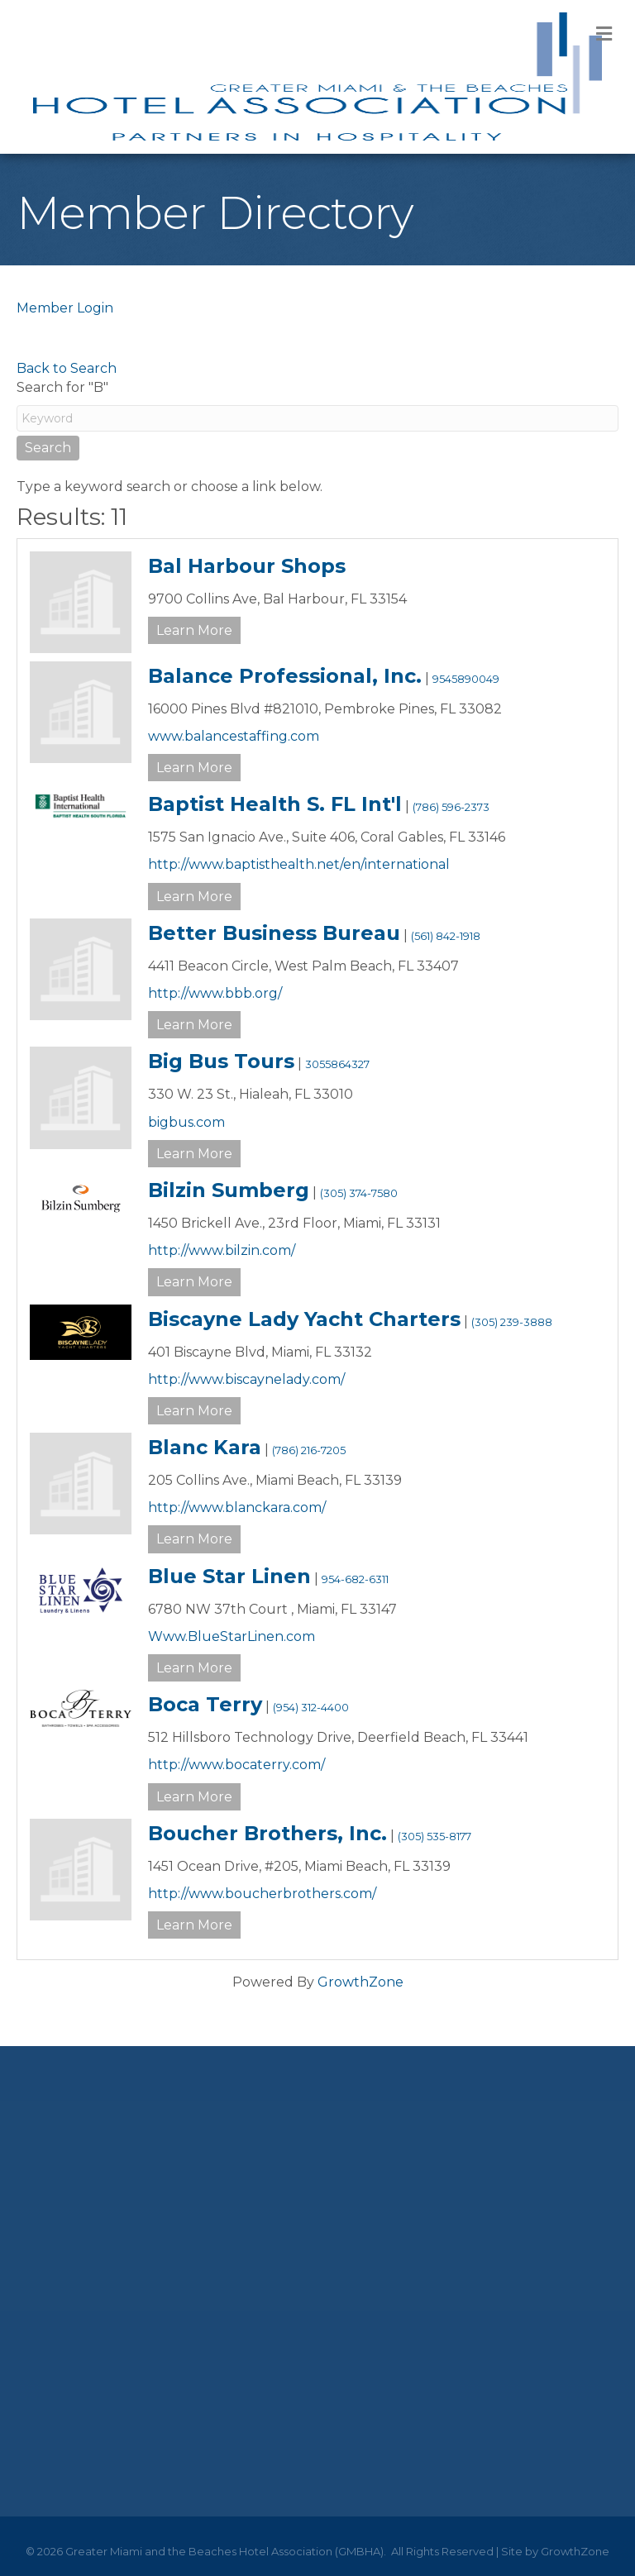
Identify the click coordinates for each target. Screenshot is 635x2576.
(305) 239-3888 (511, 1322)
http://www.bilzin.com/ (221, 1250)
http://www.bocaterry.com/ (236, 1764)
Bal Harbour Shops (247, 566)
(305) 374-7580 (359, 1193)
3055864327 (337, 1064)
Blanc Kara (204, 1447)
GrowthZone (360, 1982)
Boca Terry (205, 1704)
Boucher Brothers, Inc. (267, 1833)
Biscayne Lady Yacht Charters (304, 1319)
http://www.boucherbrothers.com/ (262, 1893)
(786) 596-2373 (451, 807)
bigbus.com (186, 1122)
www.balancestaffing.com (233, 736)
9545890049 (465, 679)
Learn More (194, 630)
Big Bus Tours (221, 1061)
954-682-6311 (355, 1579)
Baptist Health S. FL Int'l (275, 804)
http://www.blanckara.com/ (237, 1507)
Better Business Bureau (274, 933)
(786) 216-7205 (309, 1450)
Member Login (65, 308)
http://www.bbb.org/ (215, 993)
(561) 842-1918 (445, 936)
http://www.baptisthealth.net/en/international (299, 864)
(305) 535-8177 (434, 1836)
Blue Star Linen (229, 1576)
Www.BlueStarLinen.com (231, 1636)
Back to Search (67, 368)
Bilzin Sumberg (228, 1190)
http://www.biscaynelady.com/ (246, 1379)
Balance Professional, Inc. (285, 676)
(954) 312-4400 (311, 1707)
